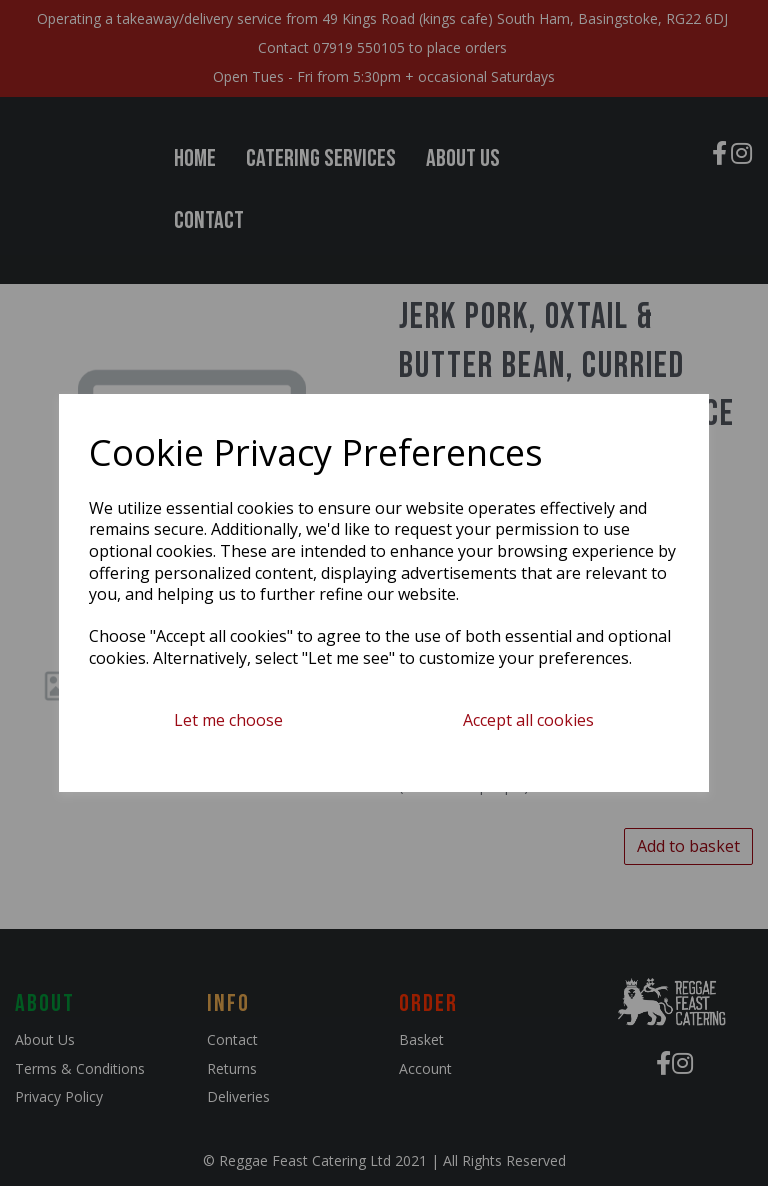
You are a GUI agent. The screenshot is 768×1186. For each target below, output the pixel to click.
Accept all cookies (528, 720)
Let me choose (228, 720)
